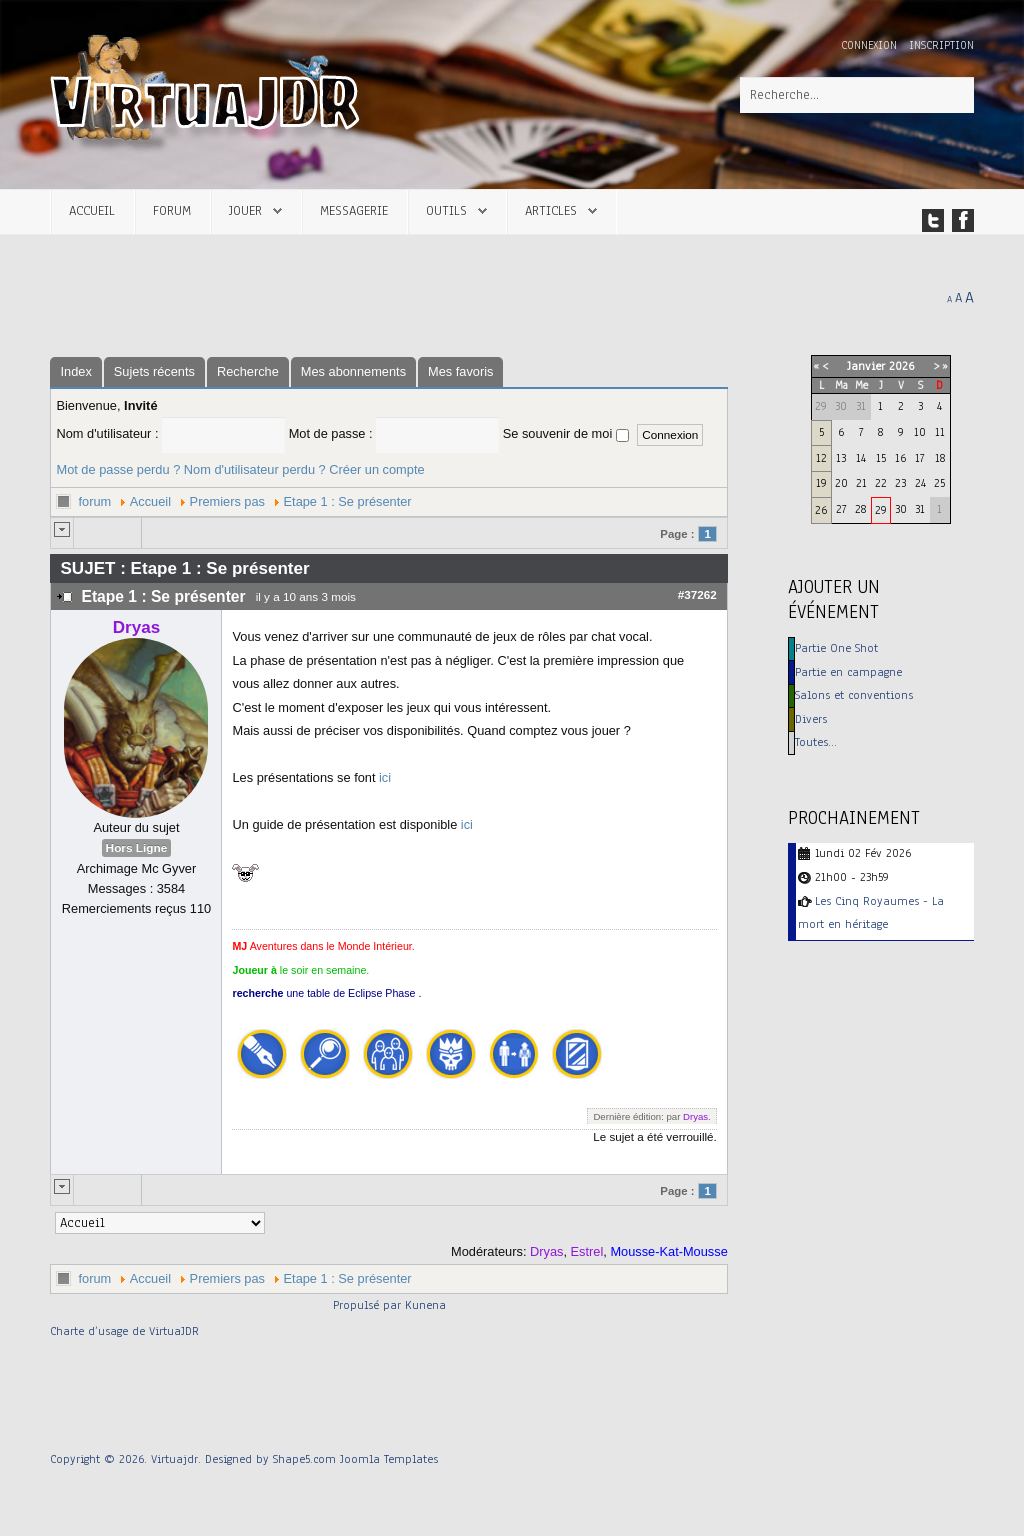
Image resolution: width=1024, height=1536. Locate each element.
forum (94, 501)
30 (901, 509)
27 (841, 509)
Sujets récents (154, 371)
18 (940, 458)
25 (939, 483)
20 (841, 483)
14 (861, 458)
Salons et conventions (854, 695)
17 (920, 458)
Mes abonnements (353, 371)
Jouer (245, 210)
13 (841, 458)
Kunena (425, 1305)
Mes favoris (460, 371)
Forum (172, 210)
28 (860, 509)
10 (920, 432)
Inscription (941, 45)
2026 (901, 366)
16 (900, 458)
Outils (446, 210)
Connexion (871, 45)
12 (821, 458)
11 (940, 432)
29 (881, 510)
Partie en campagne (848, 672)
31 (920, 509)
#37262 (697, 594)
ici (385, 777)
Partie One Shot (836, 648)
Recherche (248, 371)
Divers (811, 719)
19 (821, 483)
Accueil (92, 210)
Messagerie (354, 210)
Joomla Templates (389, 1459)
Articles (551, 210)
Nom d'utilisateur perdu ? (255, 469)
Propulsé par (369, 1305)
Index (75, 371)
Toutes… (816, 742)
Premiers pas (227, 501)
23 (900, 483)
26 (821, 510)
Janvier (866, 366)
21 (861, 483)
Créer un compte (376, 469)
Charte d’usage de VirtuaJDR (124, 1331)
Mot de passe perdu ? (118, 469)
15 (881, 458)
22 (881, 483)
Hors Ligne (137, 848)
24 (920, 483)
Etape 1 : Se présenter (348, 501)
